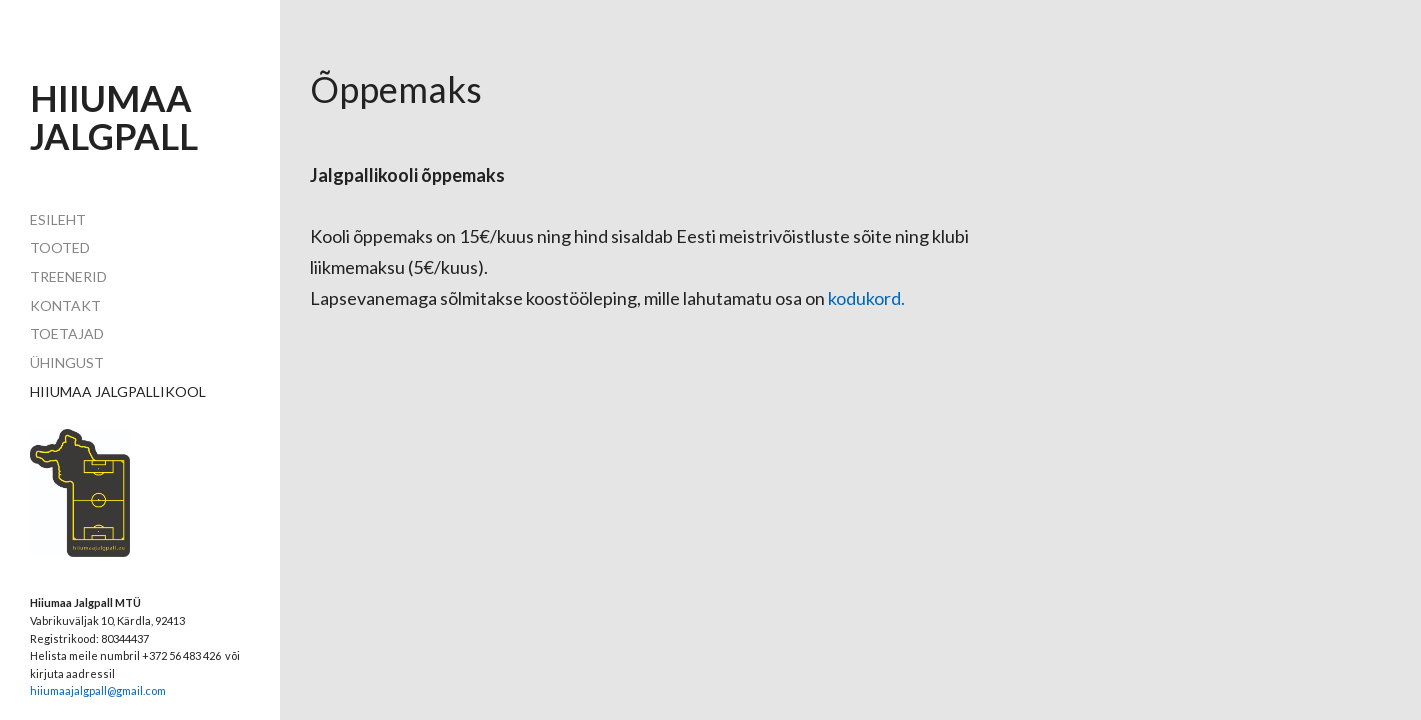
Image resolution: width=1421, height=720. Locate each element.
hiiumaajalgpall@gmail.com (98, 690)
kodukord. (866, 298)
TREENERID (68, 276)
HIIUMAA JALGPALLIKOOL (118, 391)
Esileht (58, 219)
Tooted (60, 247)
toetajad (67, 333)
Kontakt (65, 305)
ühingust (67, 362)
